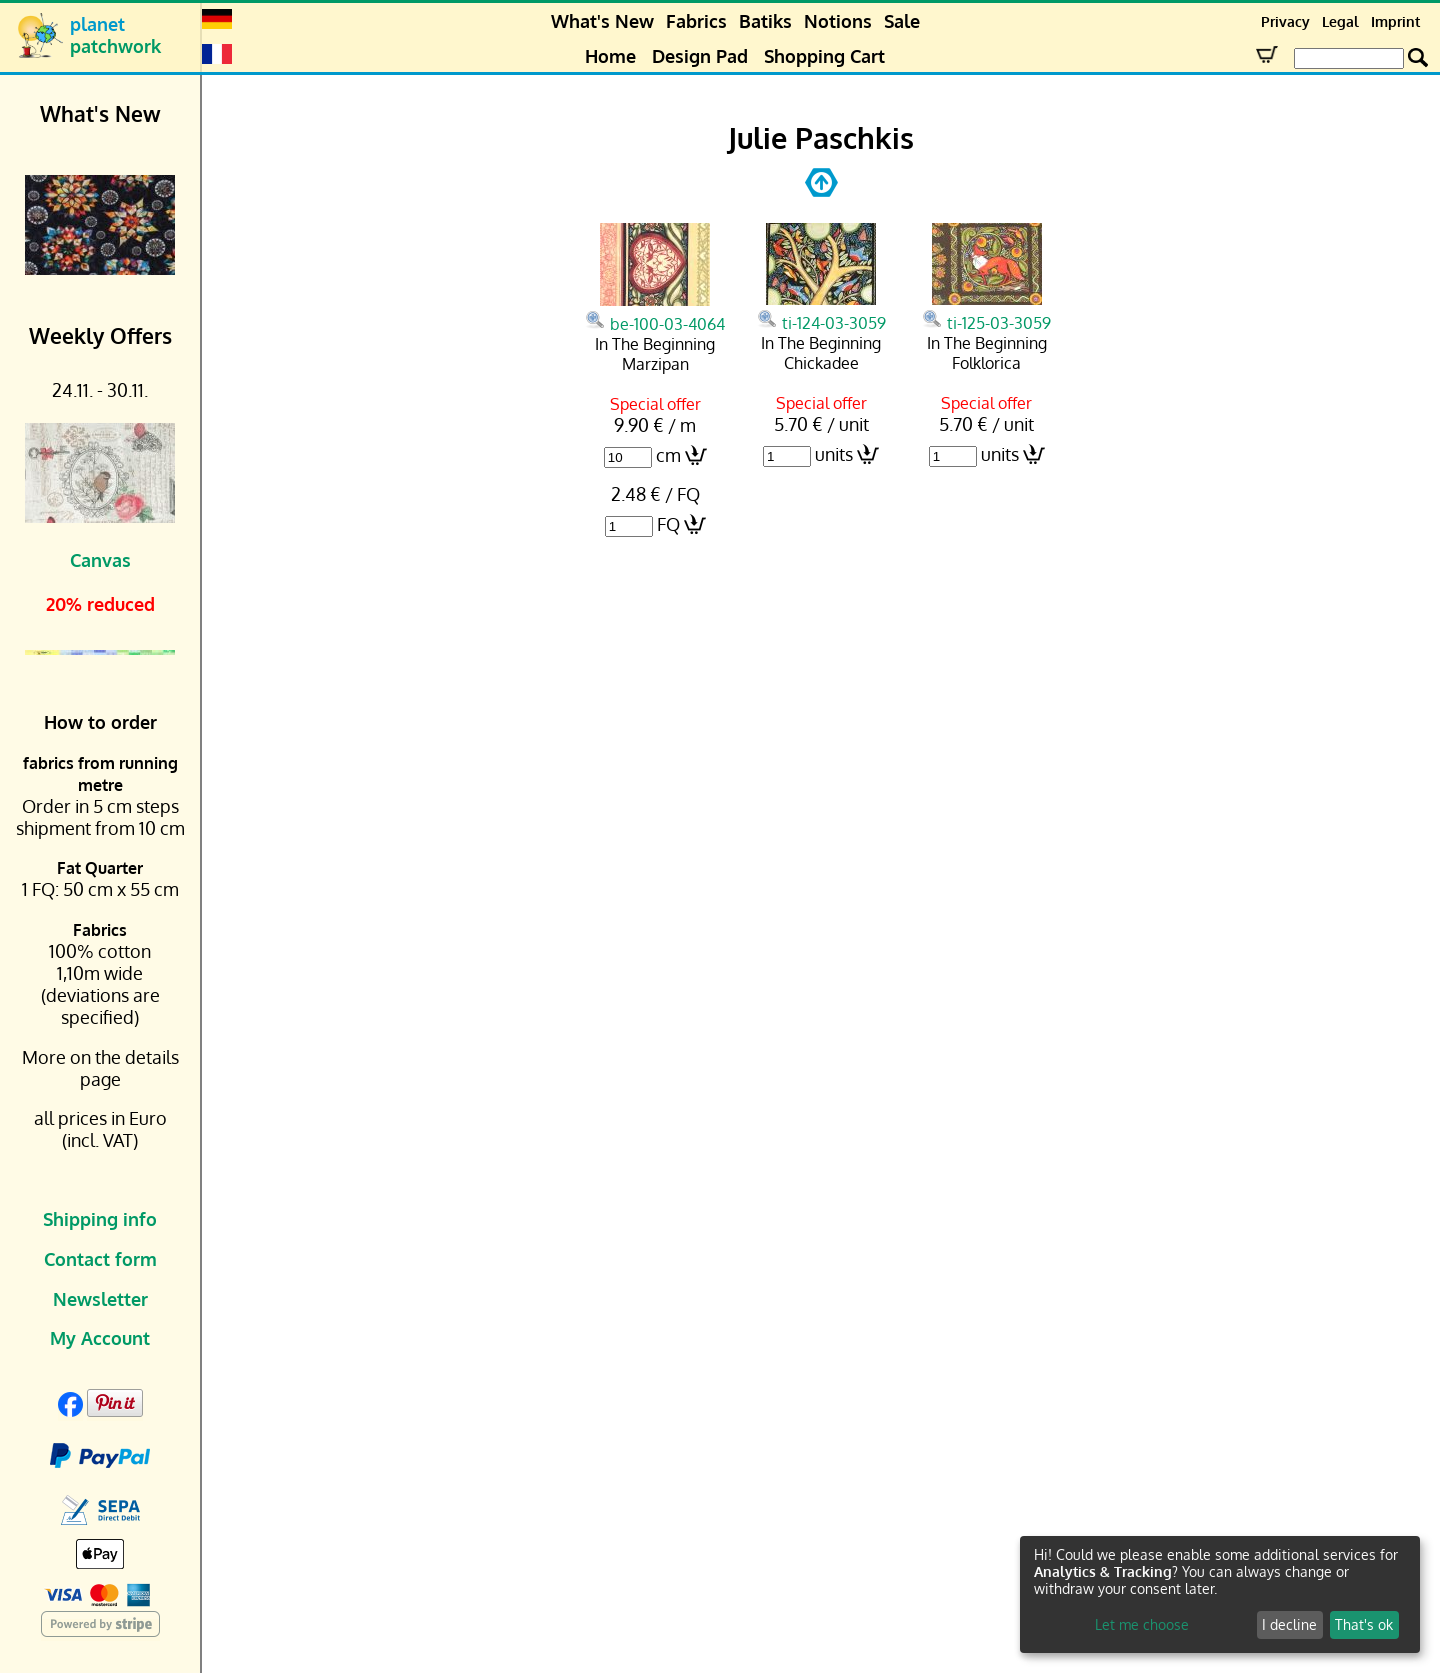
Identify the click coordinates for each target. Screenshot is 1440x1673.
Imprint (1395, 21)
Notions (838, 21)
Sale (902, 21)
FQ (668, 524)
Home (610, 56)
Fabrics (696, 21)
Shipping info (100, 1219)
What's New (602, 21)
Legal (1340, 21)
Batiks (765, 21)
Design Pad (700, 56)
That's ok (1364, 1624)
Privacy (1285, 21)
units (834, 454)
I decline (1289, 1624)
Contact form (100, 1259)
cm (668, 455)
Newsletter (100, 1299)
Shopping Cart (824, 56)
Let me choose (1142, 1624)
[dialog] (1220, 1594)
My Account (100, 1338)
